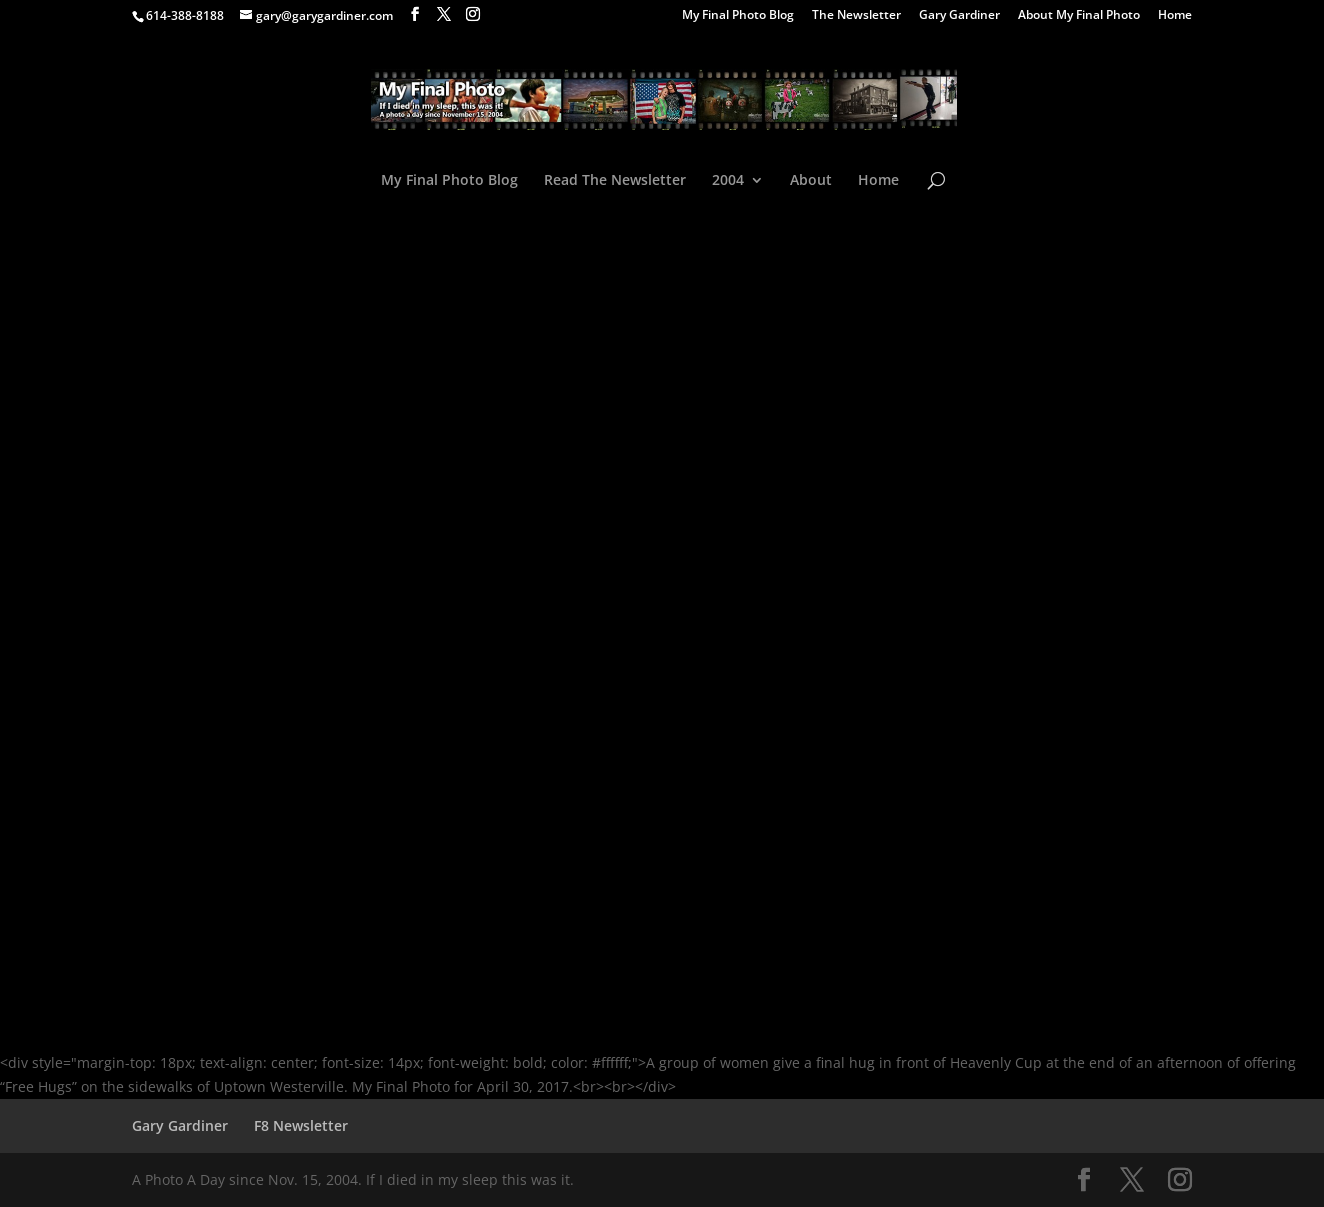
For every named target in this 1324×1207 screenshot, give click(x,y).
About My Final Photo (1079, 16)
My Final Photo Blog (738, 16)
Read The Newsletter (615, 181)
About (811, 181)
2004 (728, 181)
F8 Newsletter (301, 1125)
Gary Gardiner (959, 16)
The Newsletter (856, 16)
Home (1175, 16)
